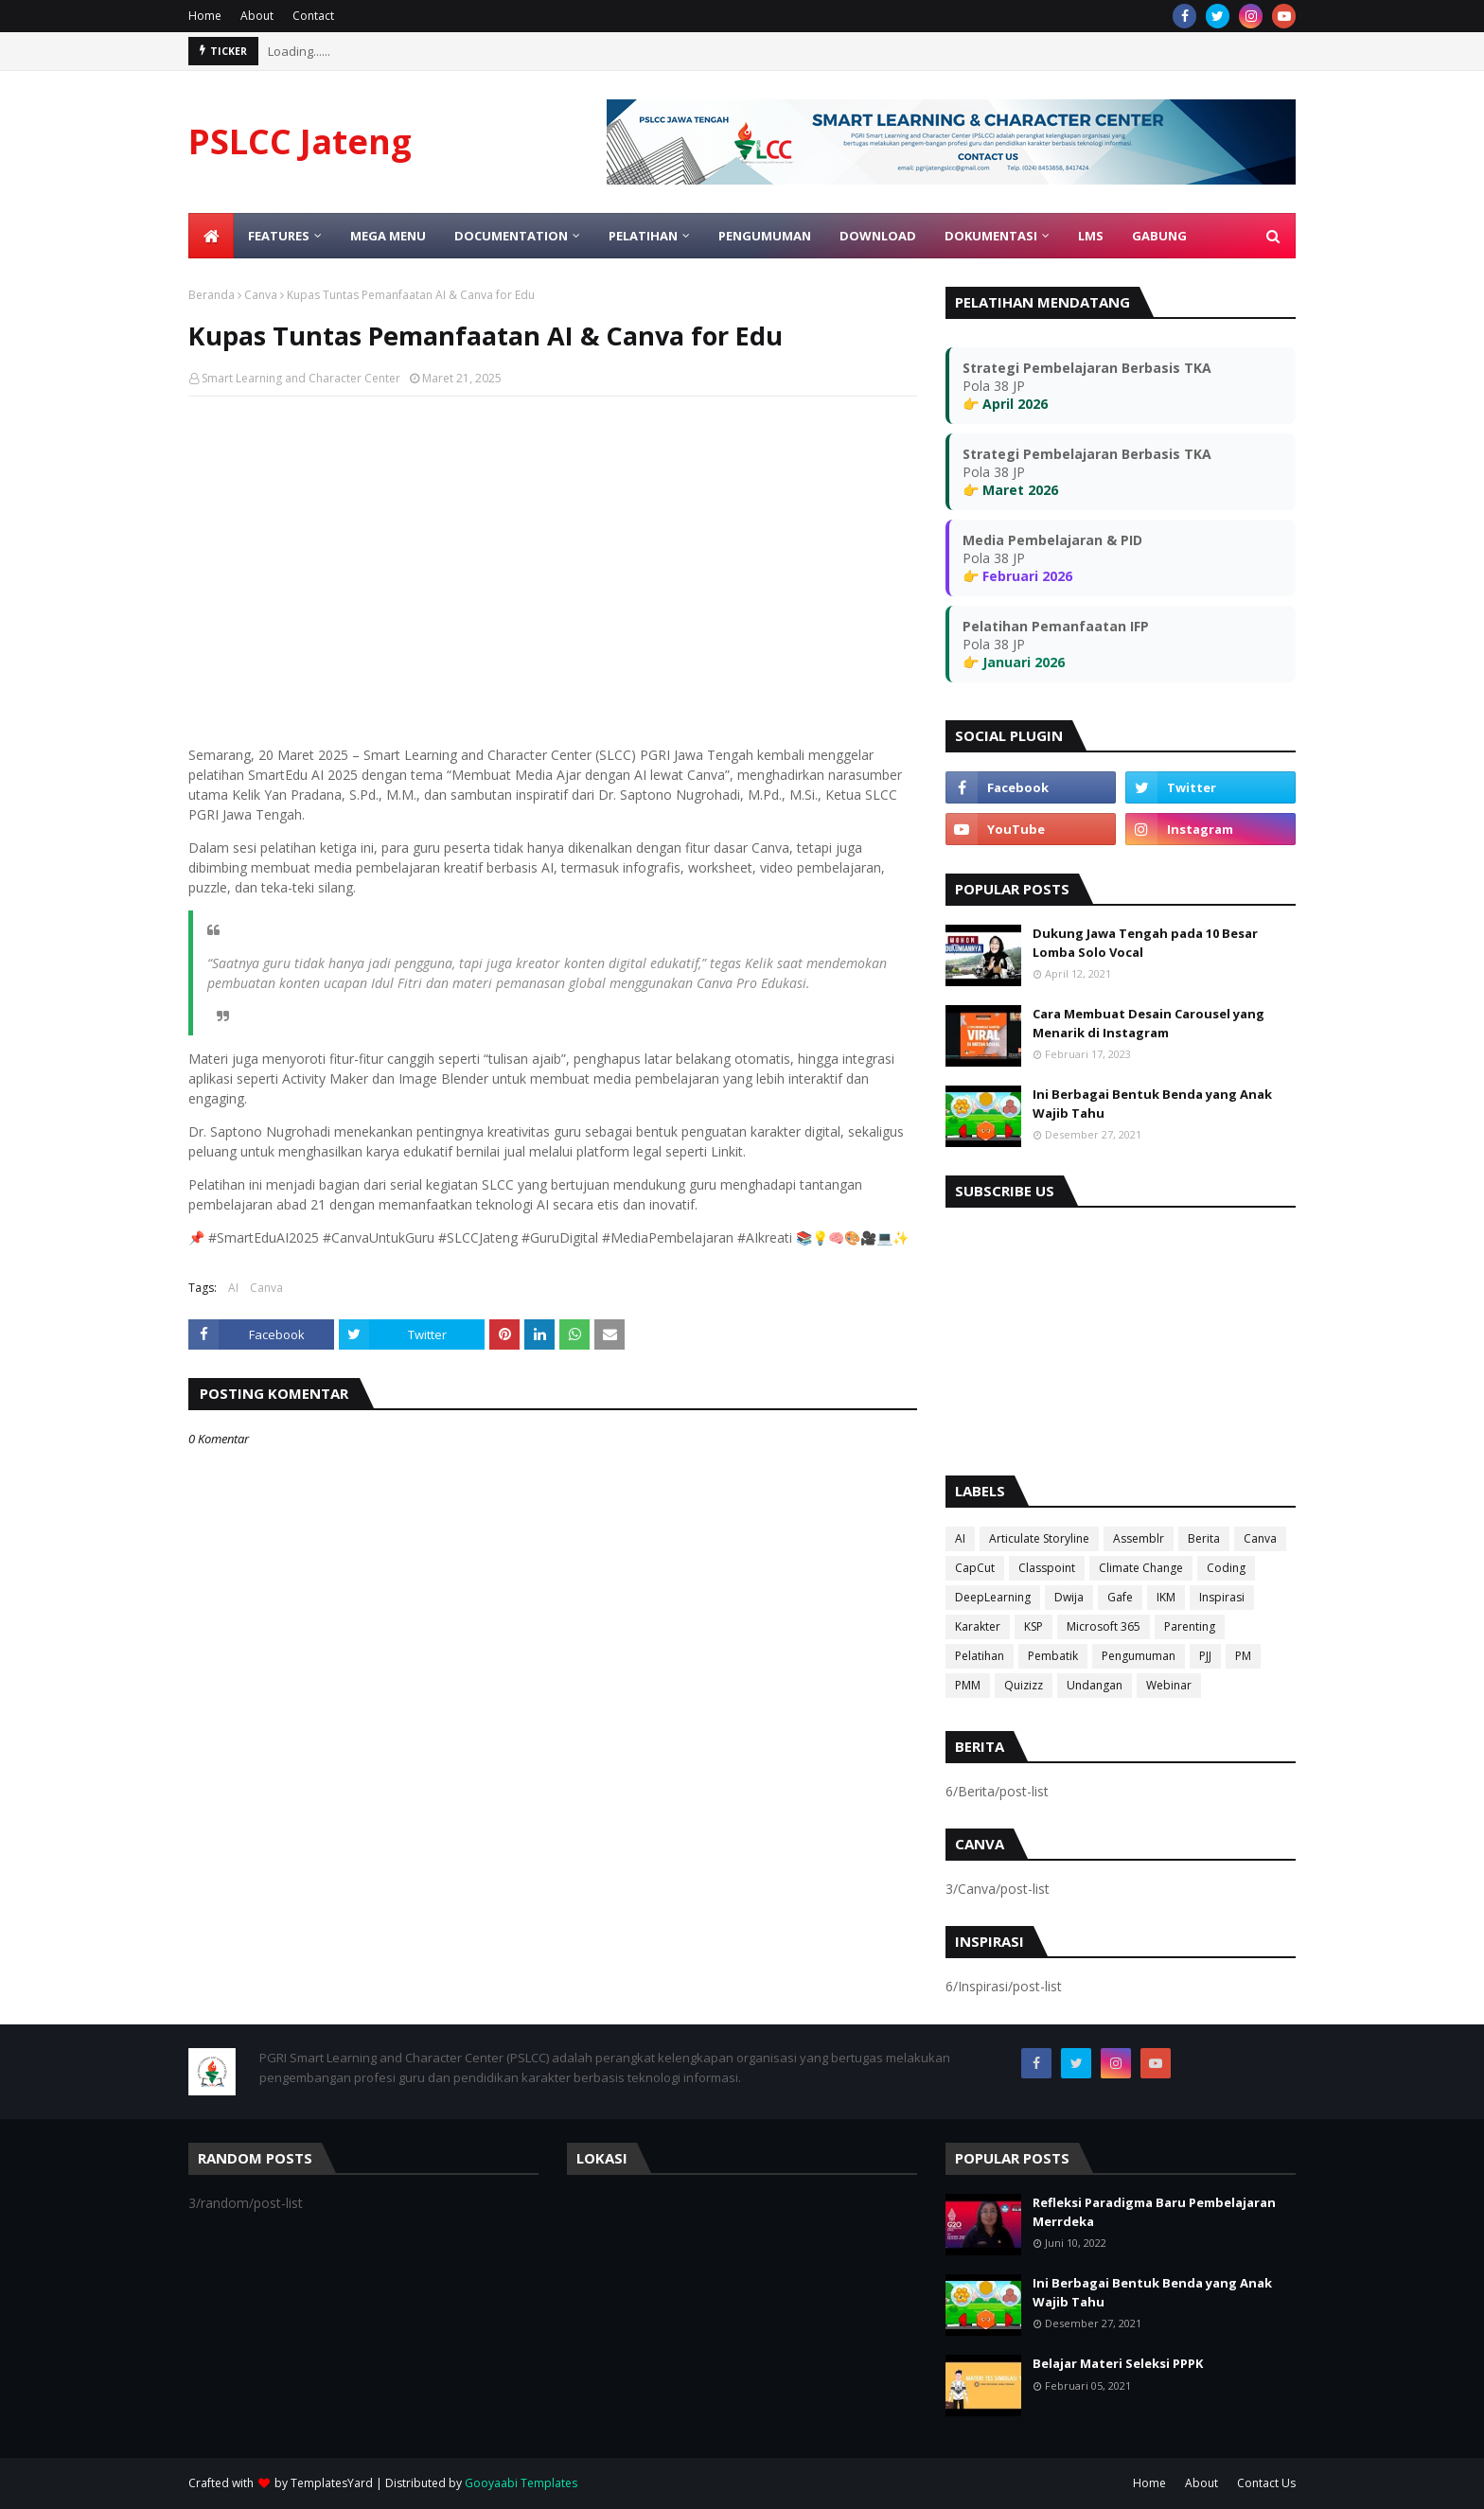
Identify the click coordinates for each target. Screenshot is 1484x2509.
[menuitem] (211, 235)
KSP (1033, 1626)
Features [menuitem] (278, 235)
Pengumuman (1138, 1656)
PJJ (1205, 1656)
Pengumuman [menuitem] (764, 235)
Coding (1226, 1568)
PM (1243, 1656)
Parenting (1189, 1626)
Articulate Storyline (1039, 1538)
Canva (260, 295)
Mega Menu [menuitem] (388, 235)
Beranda (211, 295)
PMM (967, 1685)
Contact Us (1266, 2483)
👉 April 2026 (1005, 404)
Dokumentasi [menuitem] (991, 235)
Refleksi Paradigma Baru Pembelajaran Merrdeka (1154, 2212)
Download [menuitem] (877, 235)
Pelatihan (979, 1656)
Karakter (977, 1626)
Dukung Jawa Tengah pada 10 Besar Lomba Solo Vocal (1145, 943)
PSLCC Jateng (300, 141)
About (257, 16)
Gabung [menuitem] (1159, 235)
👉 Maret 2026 (1010, 490)
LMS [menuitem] (1091, 235)
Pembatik (1053, 1656)
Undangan (1094, 1685)
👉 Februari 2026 (1017, 576)
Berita (1204, 1538)
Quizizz (1023, 1685)
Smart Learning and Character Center (301, 378)
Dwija (1069, 1597)
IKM (1166, 1597)
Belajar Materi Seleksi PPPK (1118, 2363)
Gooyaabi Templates (521, 2483)
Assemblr (1138, 1538)
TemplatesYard (332, 2483)
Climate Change (1141, 1568)
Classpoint (1046, 1568)
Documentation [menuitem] (511, 235)
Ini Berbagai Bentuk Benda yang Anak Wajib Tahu (1152, 1104)
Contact (313, 16)
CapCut (975, 1568)
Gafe (1120, 1597)
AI (233, 1288)
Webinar (1169, 1685)
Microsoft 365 (1103, 1626)
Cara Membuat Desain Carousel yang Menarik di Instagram (1148, 1023)
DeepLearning (993, 1597)
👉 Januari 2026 (1014, 662)
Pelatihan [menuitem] (643, 235)
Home (204, 16)
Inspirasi (1222, 1597)
